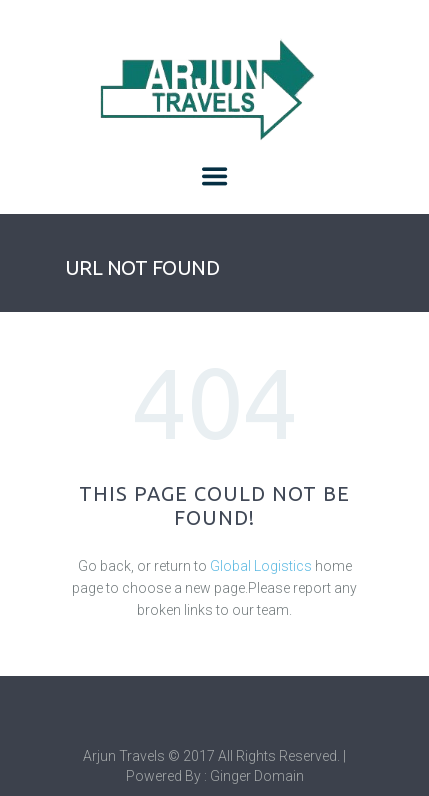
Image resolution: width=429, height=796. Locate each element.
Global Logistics (261, 566)
